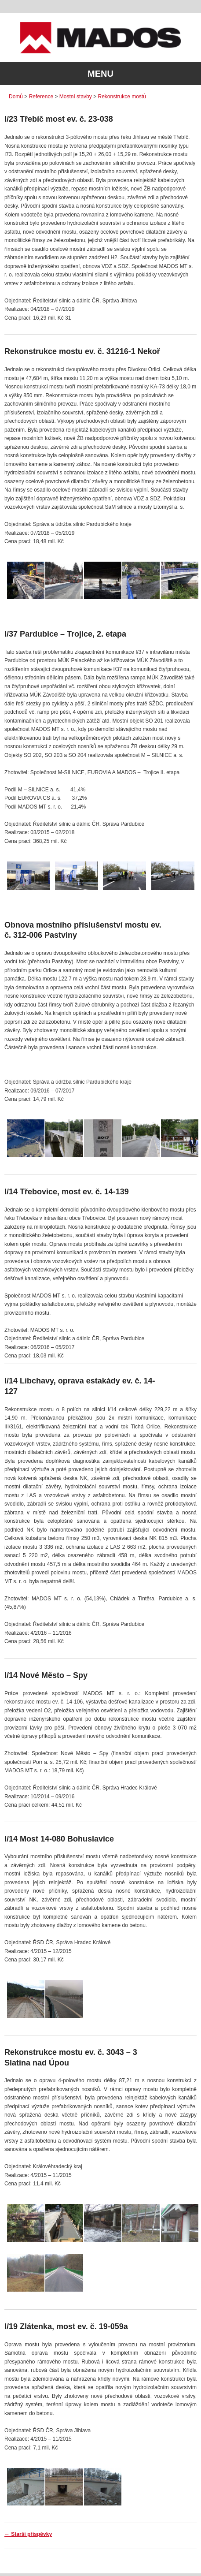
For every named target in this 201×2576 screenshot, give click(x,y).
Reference (41, 96)
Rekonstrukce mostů (122, 96)
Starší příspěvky (28, 2534)
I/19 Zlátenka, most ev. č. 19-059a (66, 2326)
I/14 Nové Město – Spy (46, 1675)
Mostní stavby (75, 96)
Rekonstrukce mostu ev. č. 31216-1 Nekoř (82, 351)
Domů (16, 96)
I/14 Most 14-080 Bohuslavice (59, 1838)
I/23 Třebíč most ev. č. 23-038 (58, 119)
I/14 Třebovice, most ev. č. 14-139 (66, 1191)
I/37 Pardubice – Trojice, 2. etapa (65, 634)
